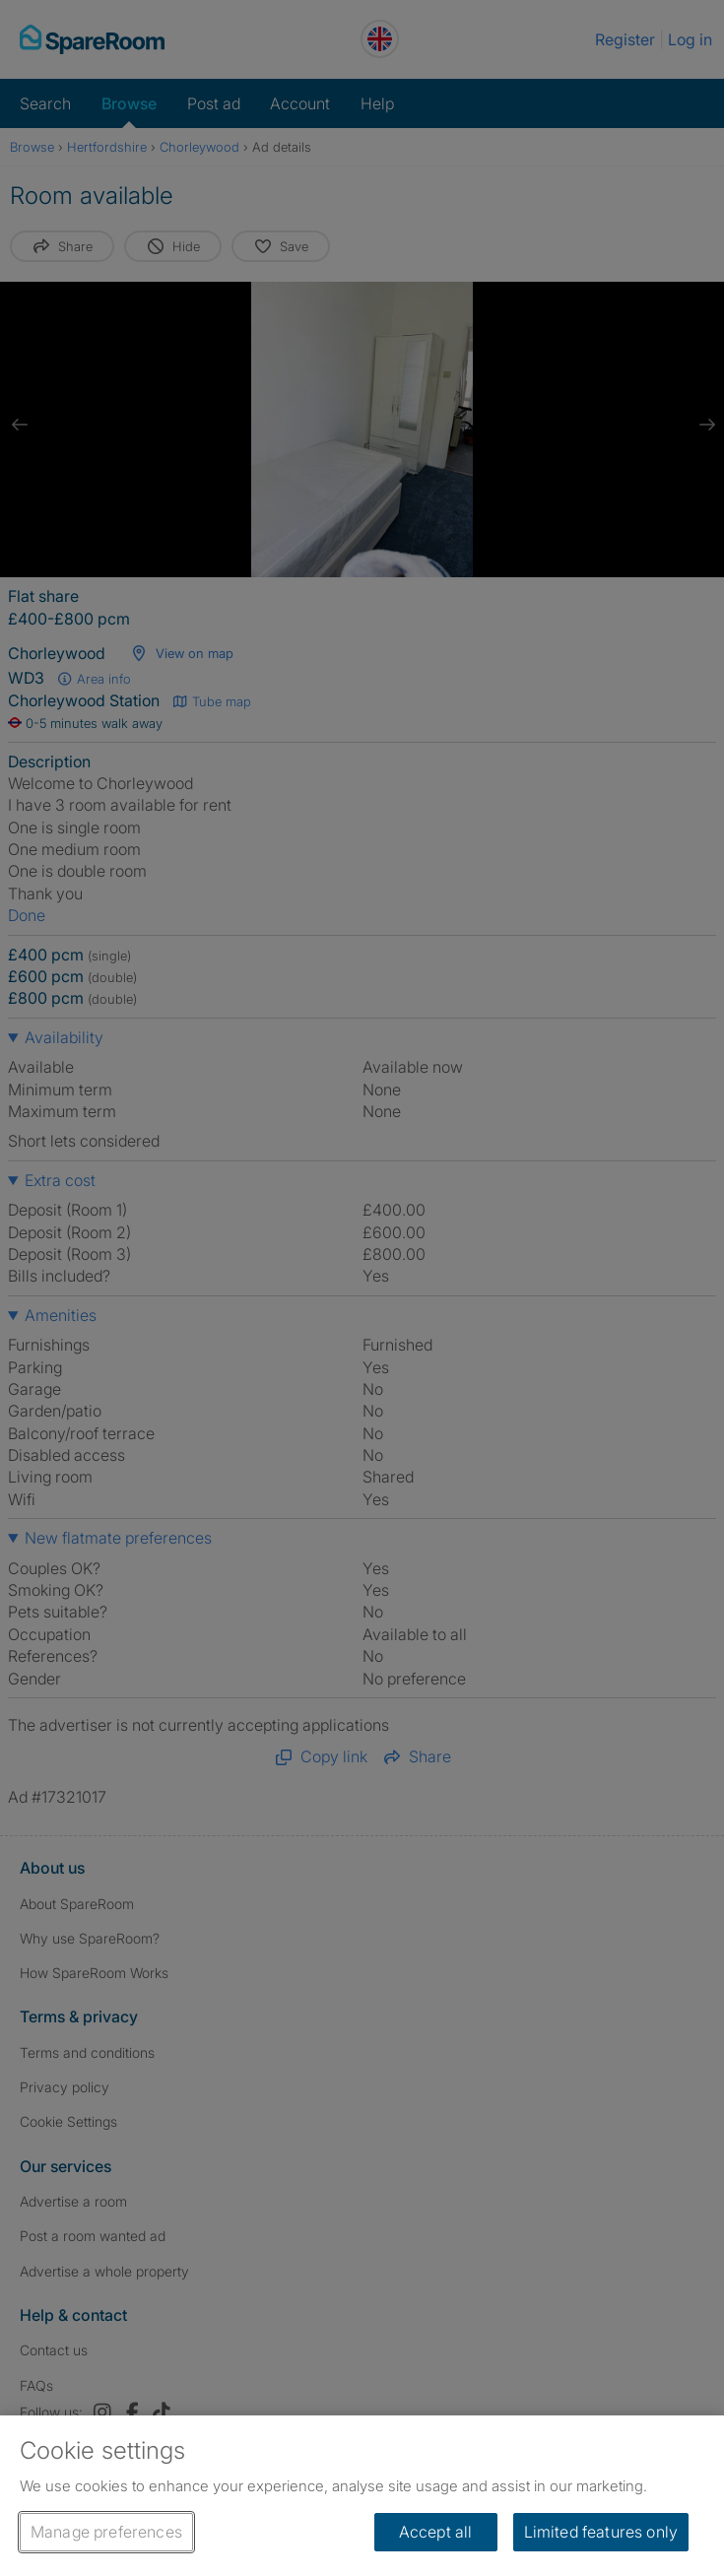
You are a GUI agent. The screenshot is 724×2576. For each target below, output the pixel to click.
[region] (362, 2495)
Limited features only (601, 2532)
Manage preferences (106, 2532)
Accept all (436, 2532)
